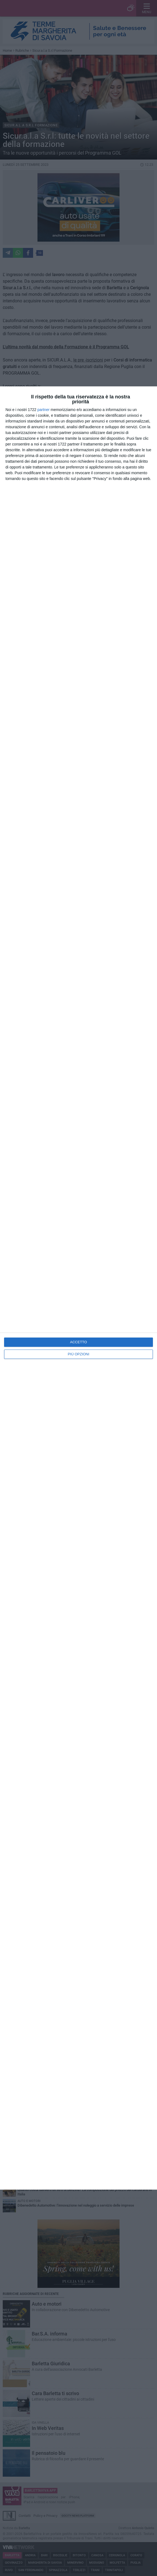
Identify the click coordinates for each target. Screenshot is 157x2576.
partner (43, 410)
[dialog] (78, 1288)
